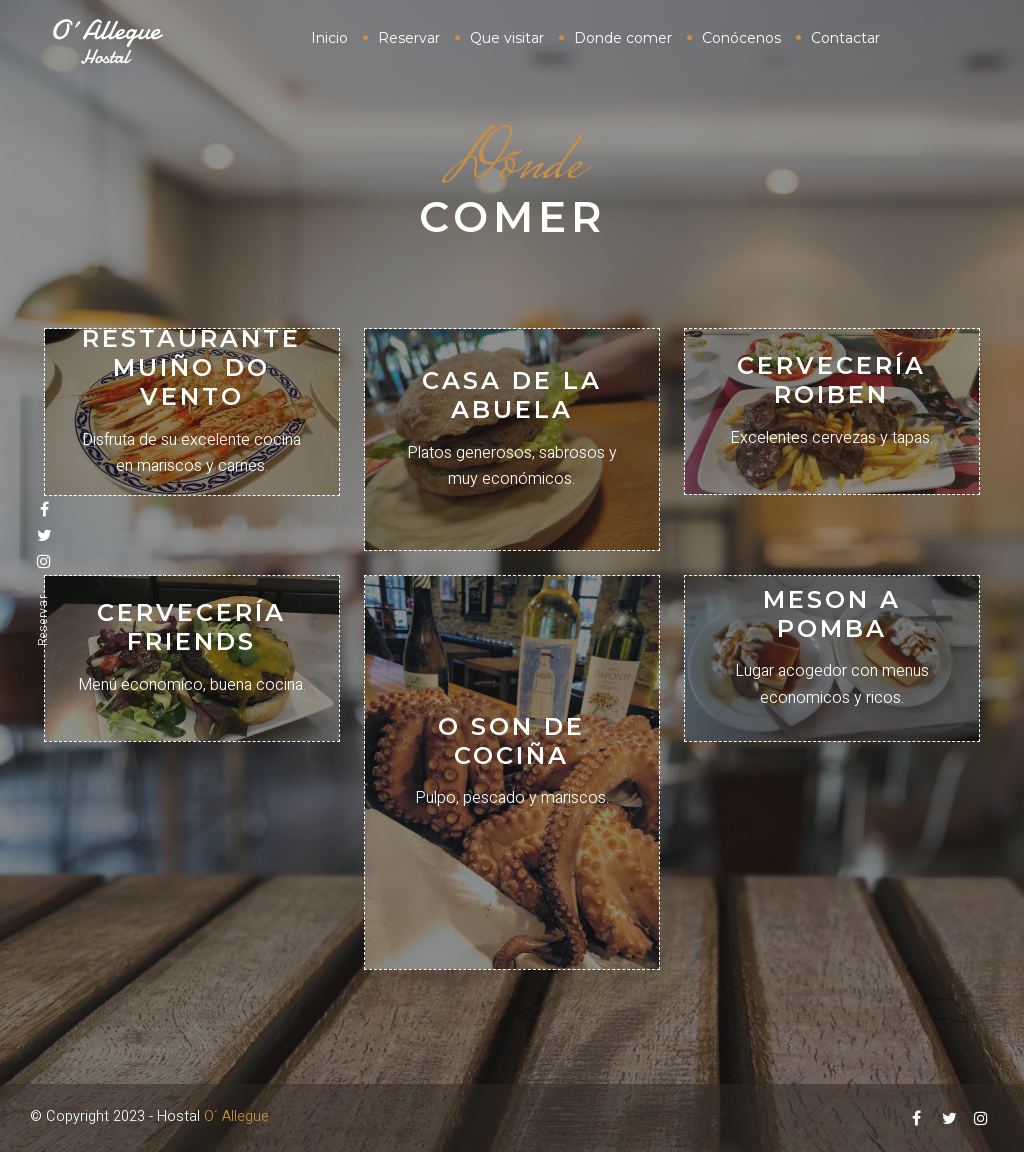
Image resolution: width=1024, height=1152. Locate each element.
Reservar (43, 621)
